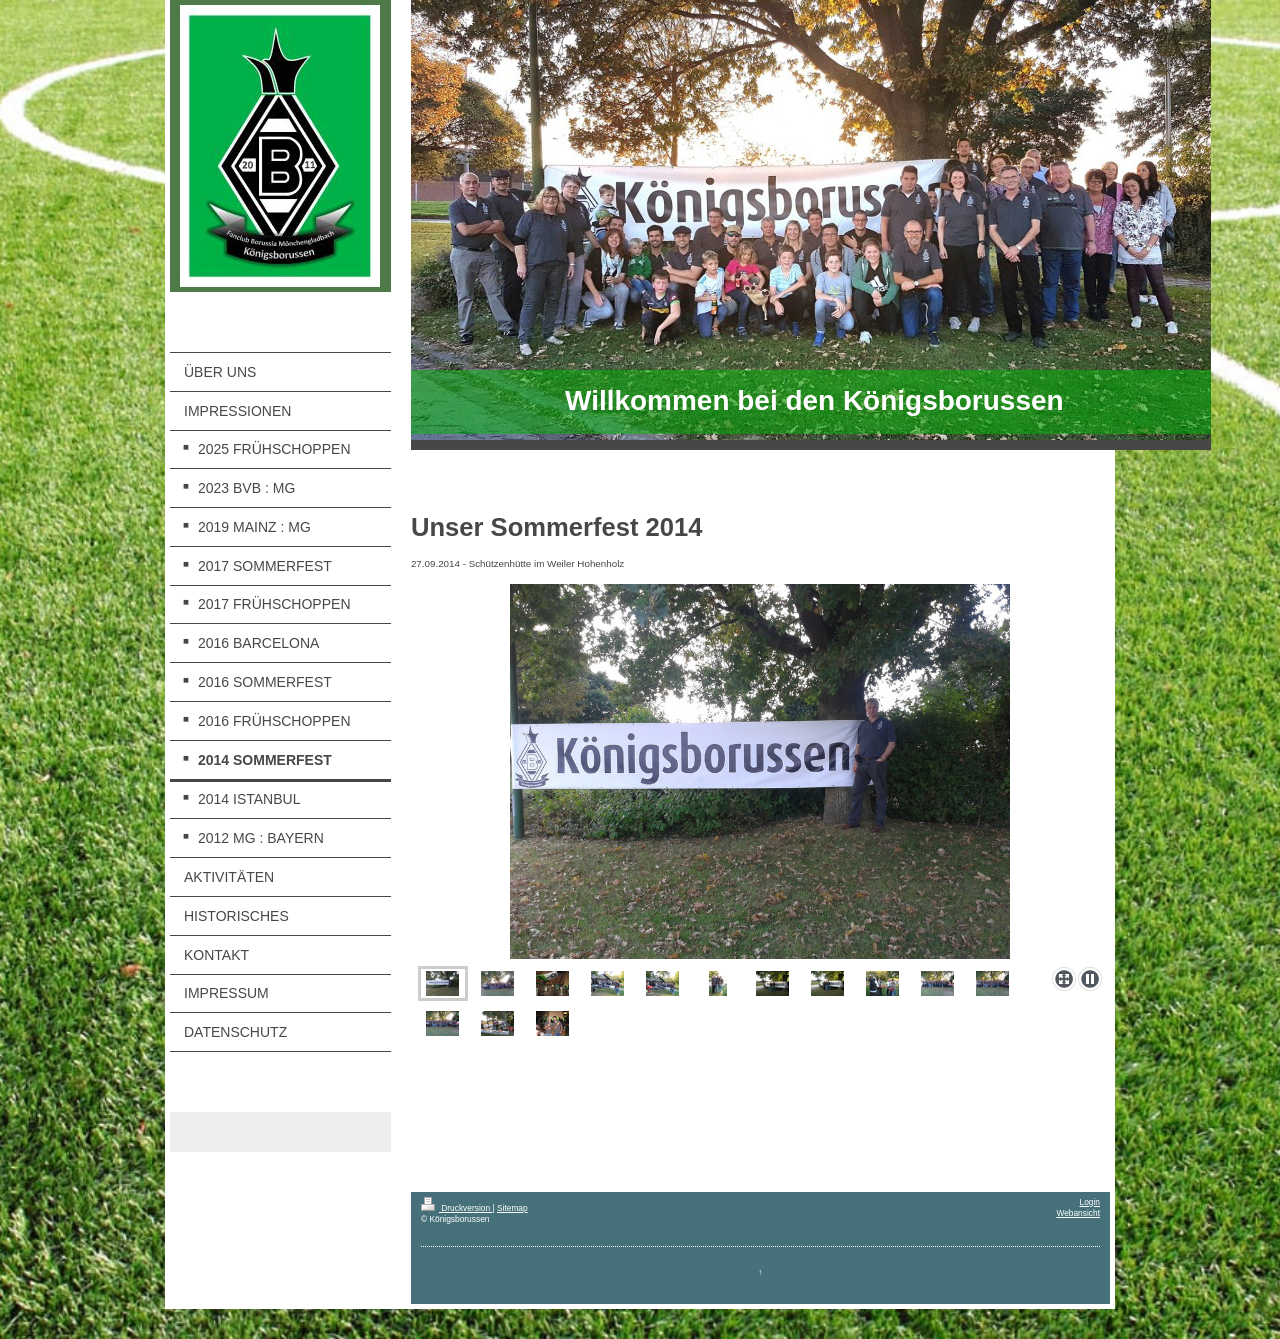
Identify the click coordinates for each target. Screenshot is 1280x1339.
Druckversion (457, 1208)
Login (1090, 1202)
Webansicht (1078, 1213)
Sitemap (512, 1208)
